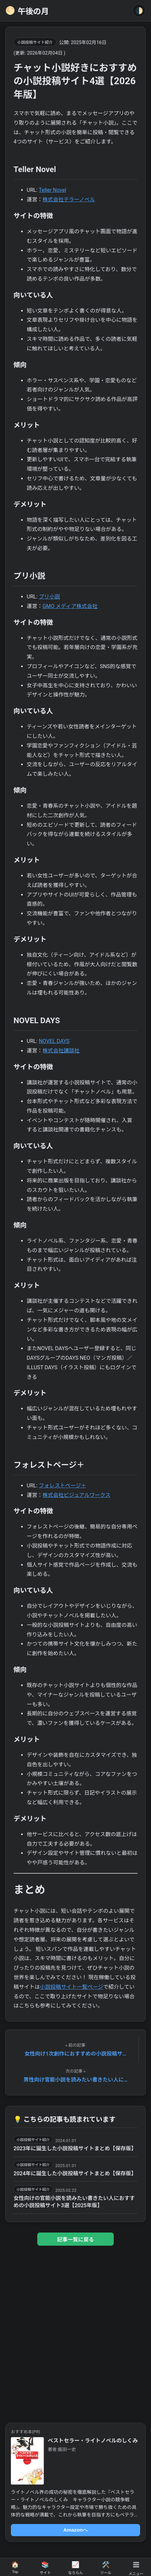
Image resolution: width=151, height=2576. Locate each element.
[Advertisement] (75, 2331)
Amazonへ (75, 2530)
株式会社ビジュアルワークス (76, 1495)
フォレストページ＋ (62, 1485)
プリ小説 (49, 596)
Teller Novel (52, 190)
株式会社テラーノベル (69, 199)
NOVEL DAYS (54, 1041)
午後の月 (27, 11)
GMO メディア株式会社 (70, 606)
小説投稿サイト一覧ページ (71, 1987)
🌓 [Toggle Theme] (139, 10)
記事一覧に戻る (75, 2239)
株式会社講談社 (61, 1051)
